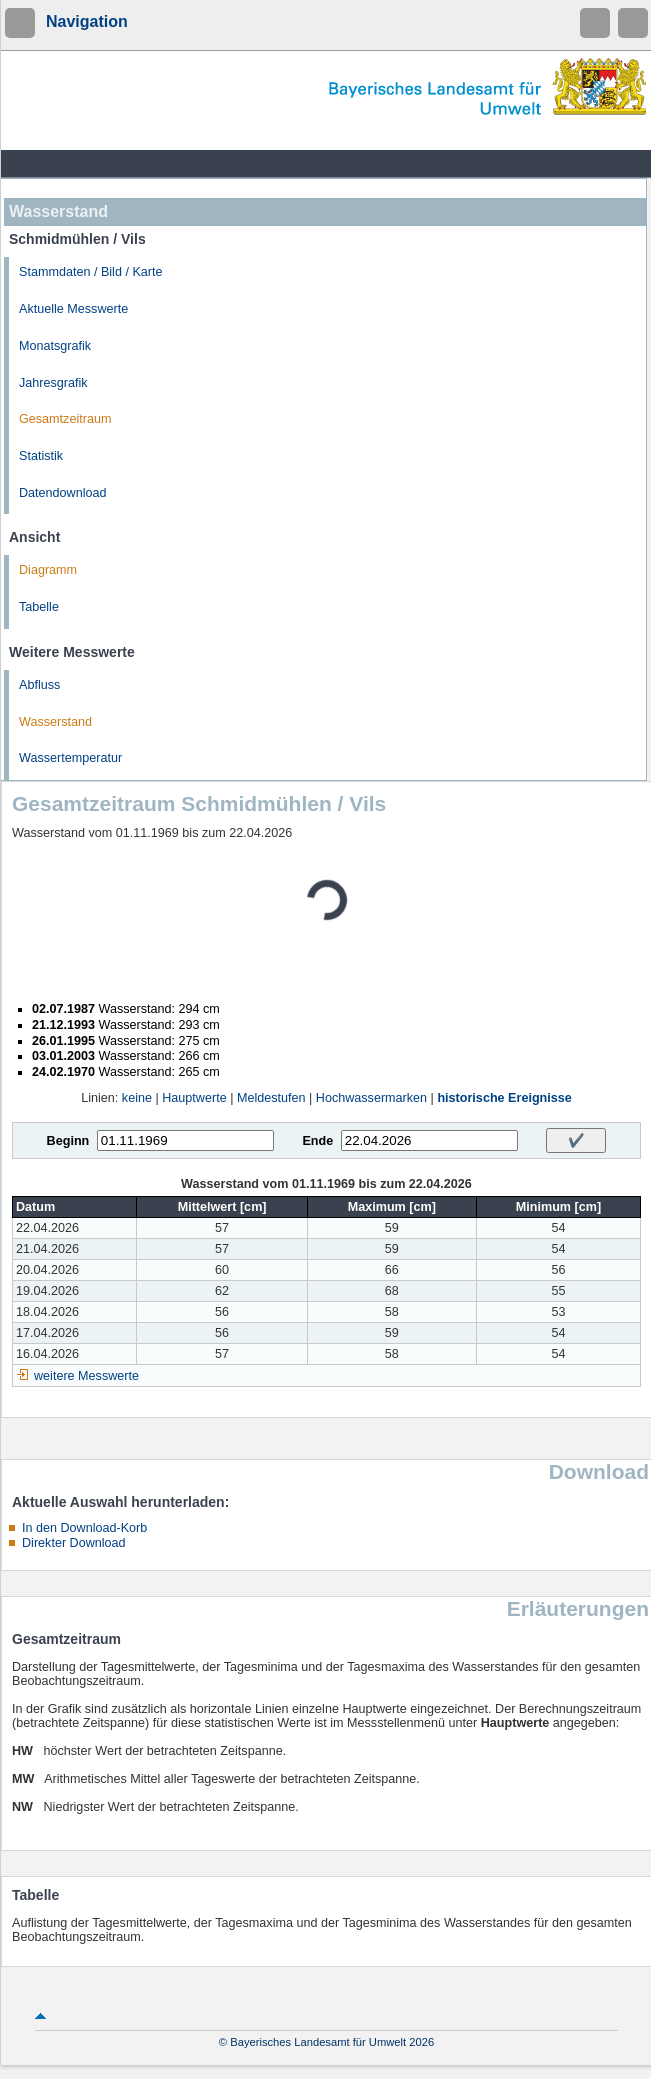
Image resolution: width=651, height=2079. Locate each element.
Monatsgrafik (55, 346)
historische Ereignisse (504, 1098)
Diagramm (48, 570)
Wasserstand (55, 722)
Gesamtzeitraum (65, 419)
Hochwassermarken (371, 1098)
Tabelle (39, 607)
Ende (317, 1141)
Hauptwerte (194, 1098)
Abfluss (39, 685)
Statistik (41, 456)
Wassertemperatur (70, 758)
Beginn (68, 1141)
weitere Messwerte (86, 1376)
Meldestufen (271, 1098)
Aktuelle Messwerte (73, 309)
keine (137, 1098)
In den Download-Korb (84, 1528)
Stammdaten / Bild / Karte (91, 272)
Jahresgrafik (53, 383)
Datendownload (63, 493)
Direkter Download (74, 1543)
